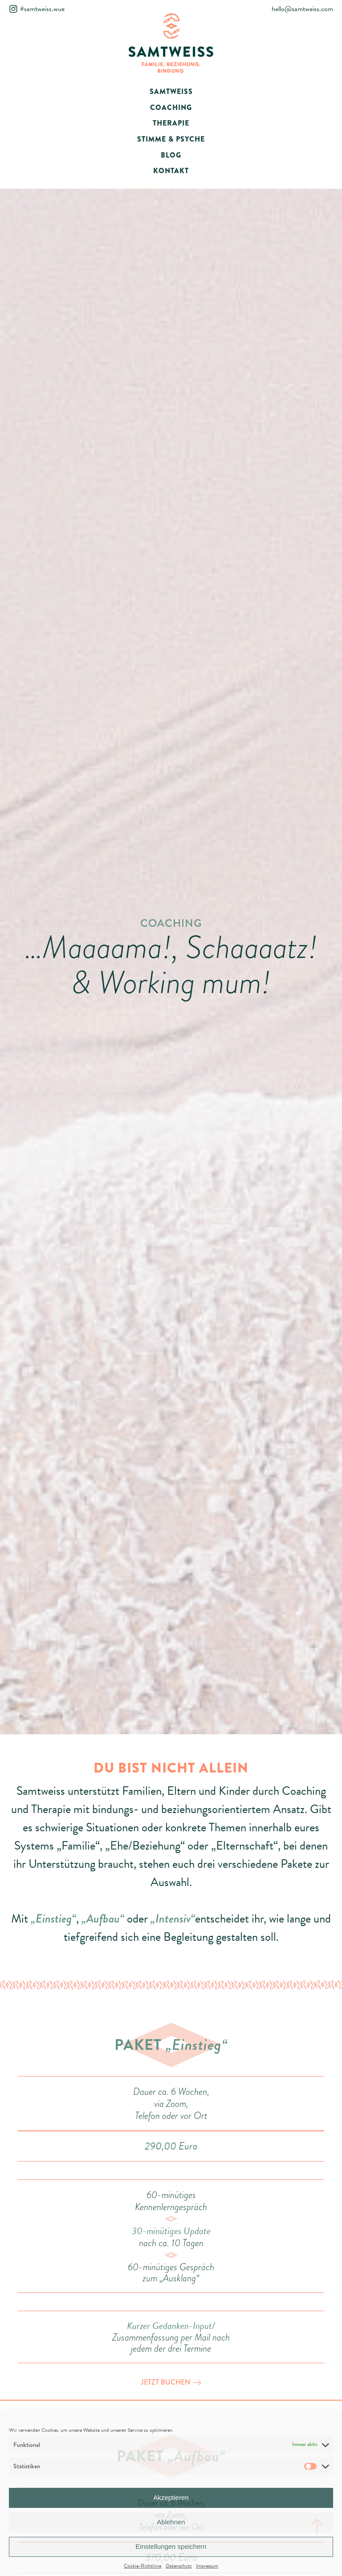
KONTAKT (171, 171)
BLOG (171, 155)
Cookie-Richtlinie (142, 2566)
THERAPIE (171, 123)
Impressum (207, 2566)
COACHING (171, 107)
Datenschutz (178, 2566)
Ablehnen (171, 2522)
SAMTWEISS (171, 91)
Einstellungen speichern (170, 2546)
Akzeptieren (170, 2497)
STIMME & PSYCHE (171, 139)
